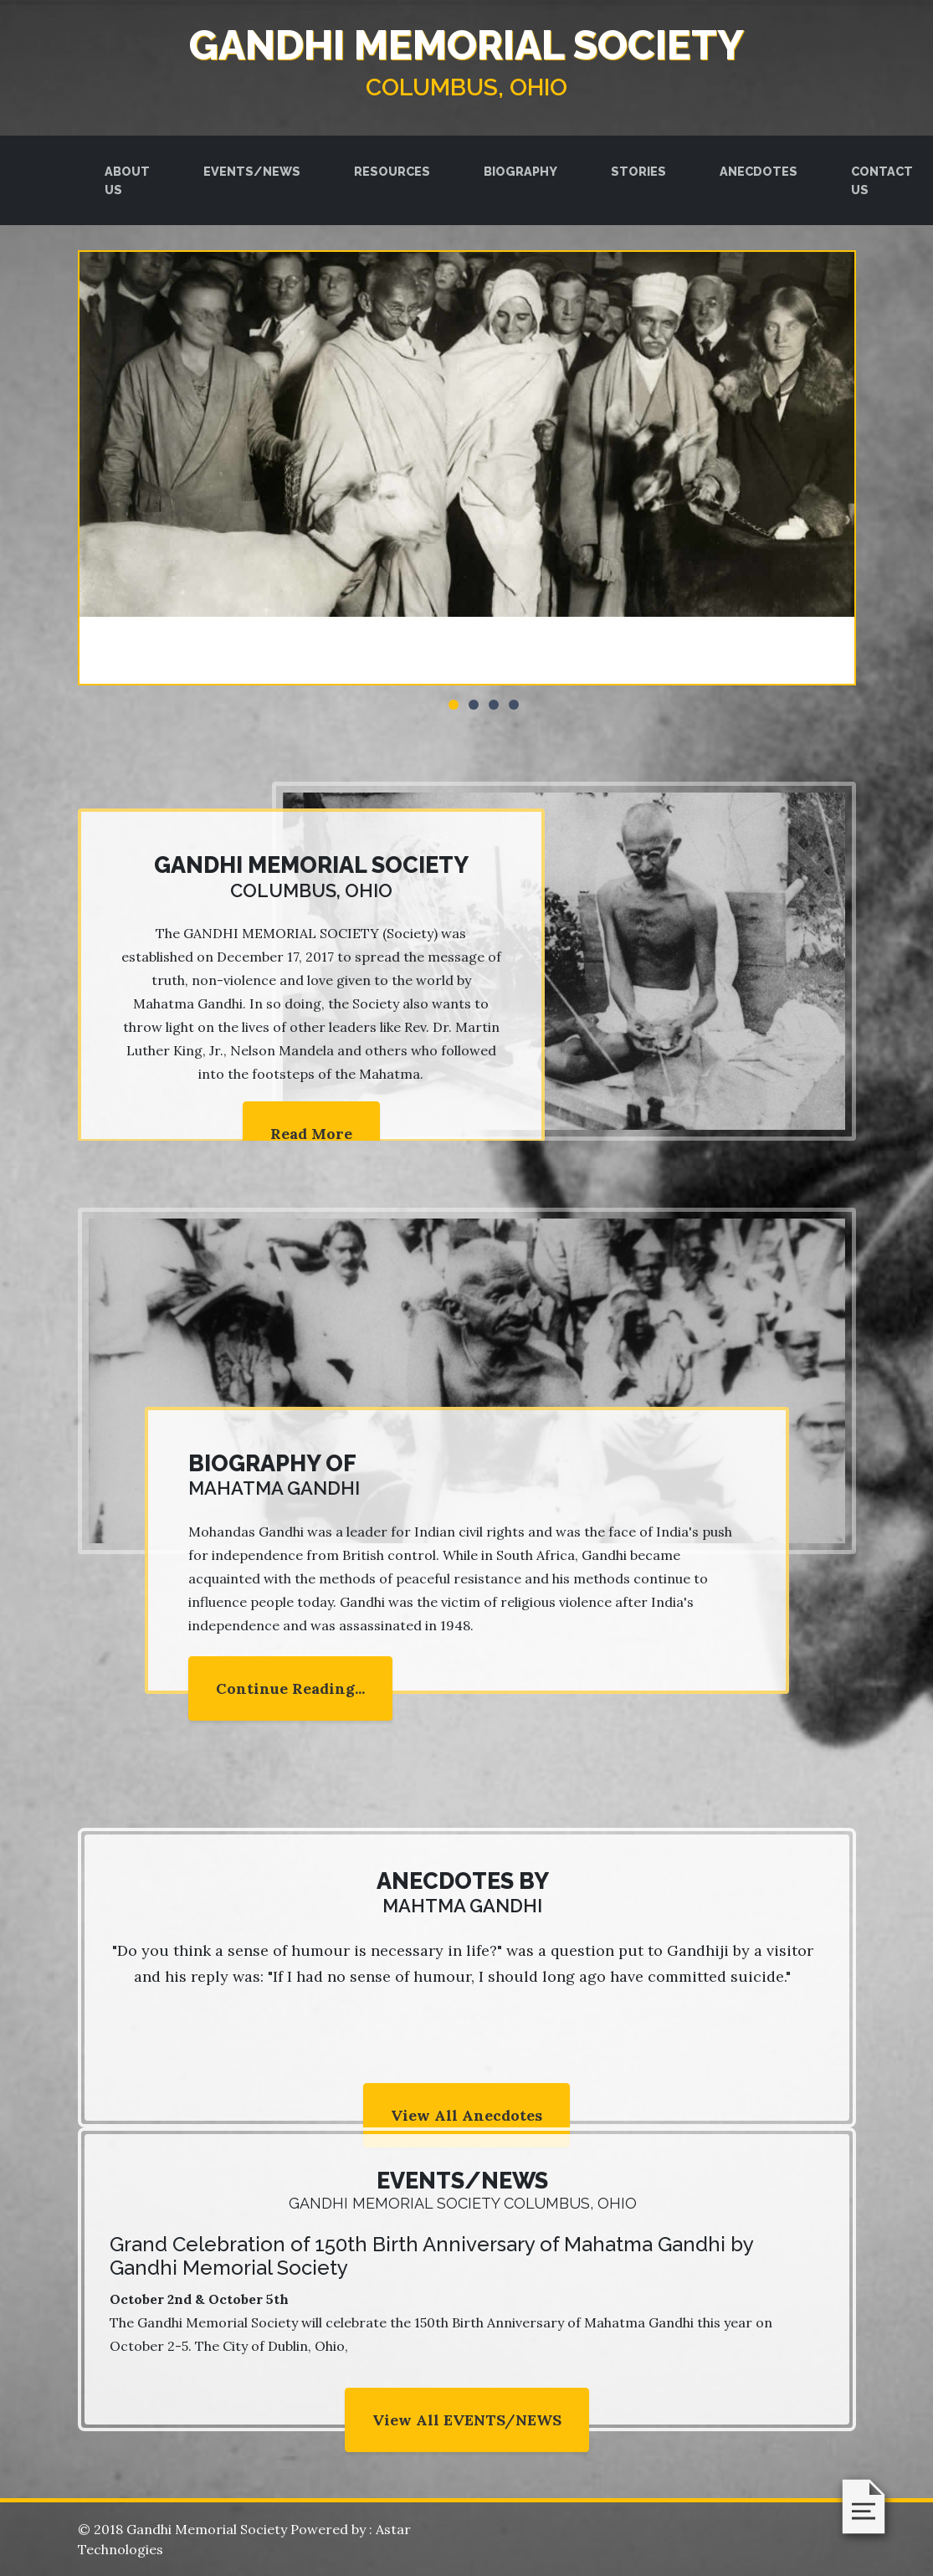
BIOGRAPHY (520, 171)
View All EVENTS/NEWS (466, 2420)
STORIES (638, 171)
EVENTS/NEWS (251, 171)
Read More (311, 1133)
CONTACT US (882, 180)
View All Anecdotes (466, 2115)
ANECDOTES (758, 171)
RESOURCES (392, 171)
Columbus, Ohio (466, 87)
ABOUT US (127, 180)
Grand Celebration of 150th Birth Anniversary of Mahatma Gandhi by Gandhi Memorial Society (431, 2256)
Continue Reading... (290, 1688)
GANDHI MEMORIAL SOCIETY (466, 45)
